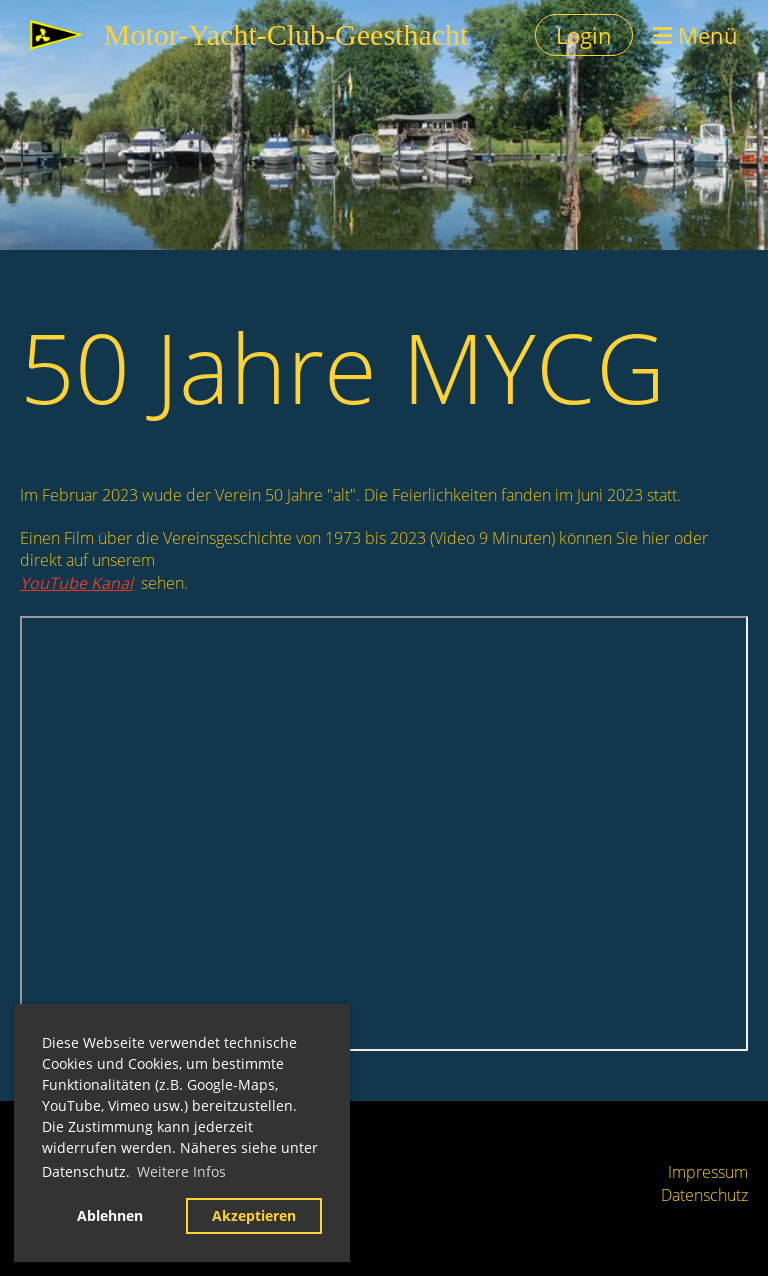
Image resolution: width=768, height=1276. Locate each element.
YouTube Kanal (76, 583)
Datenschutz (704, 1195)
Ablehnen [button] (110, 1215)
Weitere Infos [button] (181, 1171)
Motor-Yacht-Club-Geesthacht (286, 34)
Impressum (708, 1172)
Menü (695, 35)
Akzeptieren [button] (254, 1215)
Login (584, 35)
